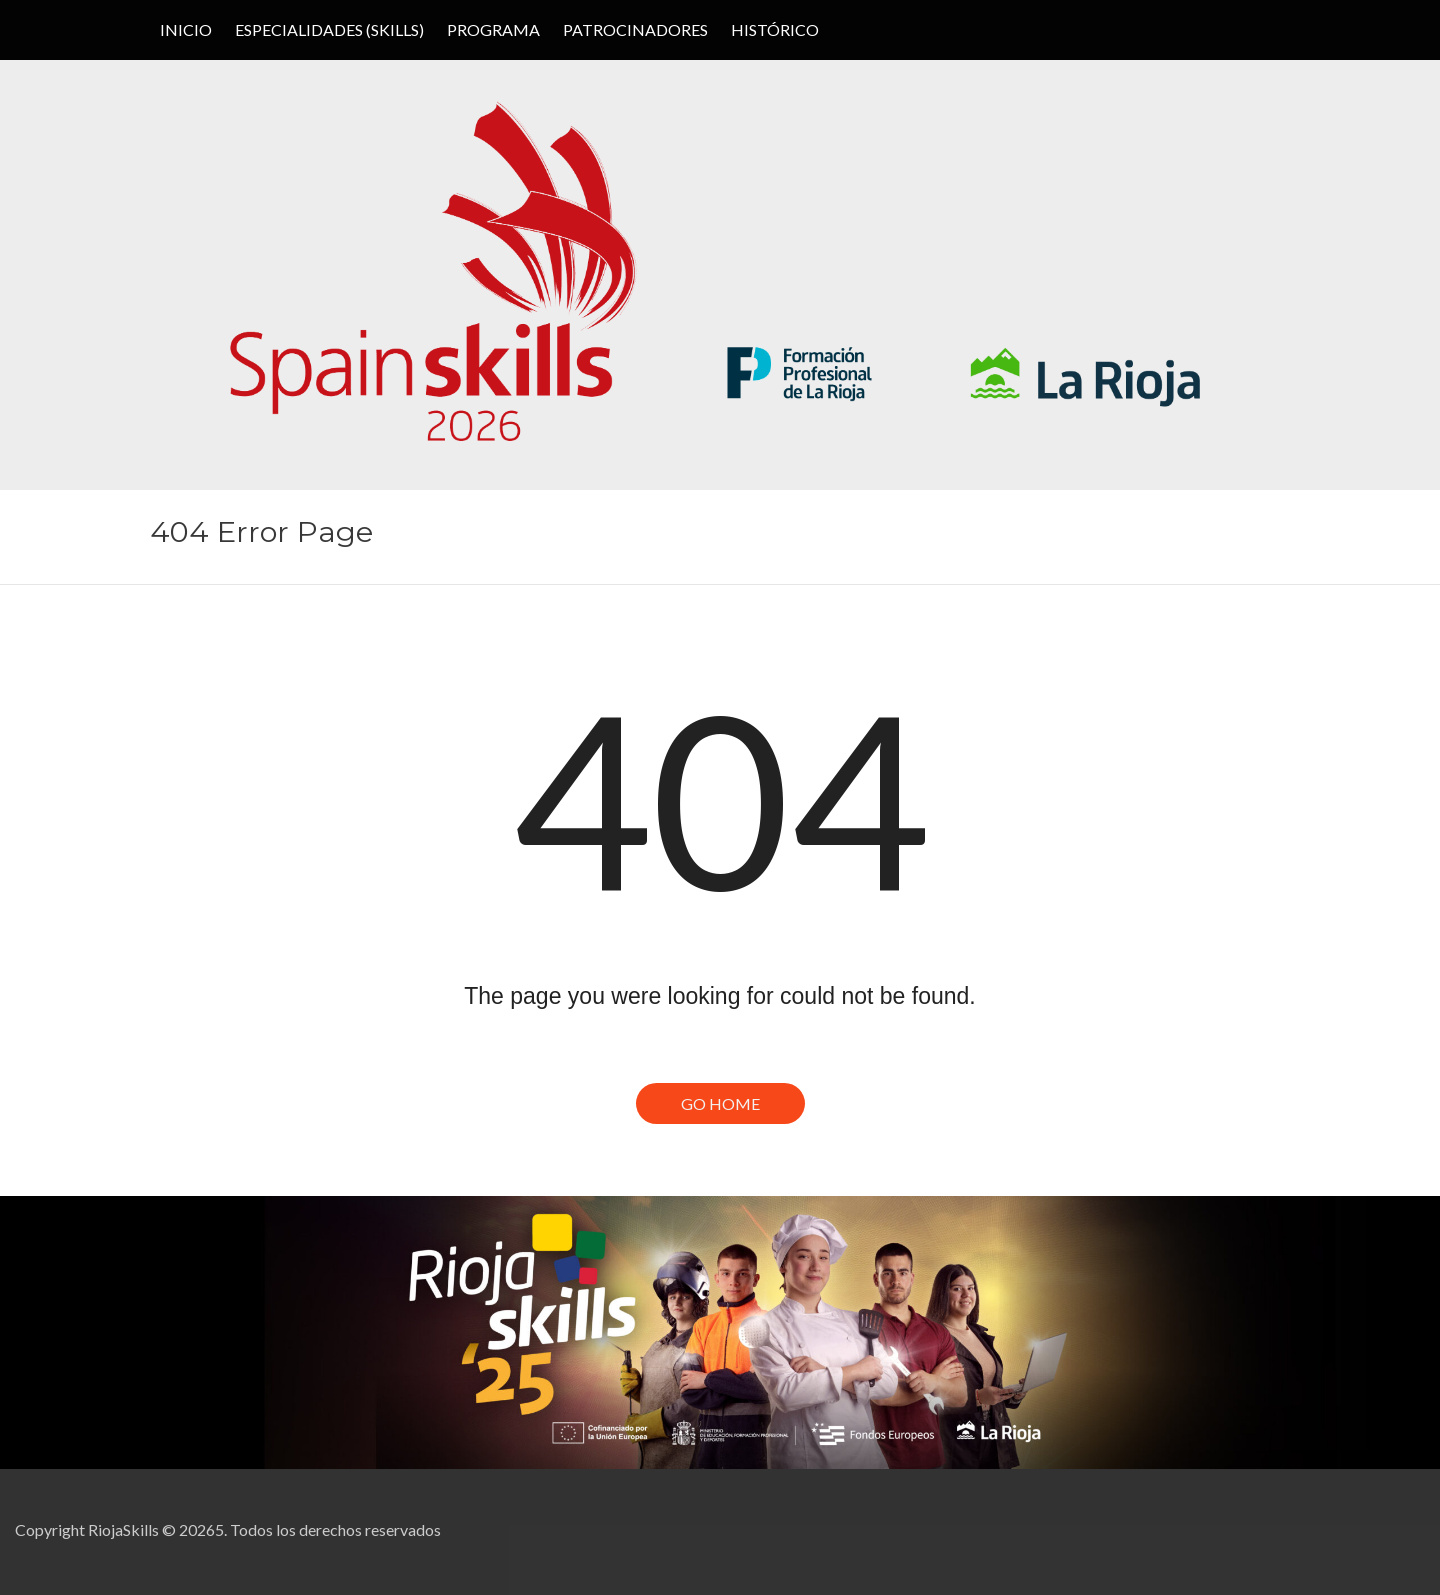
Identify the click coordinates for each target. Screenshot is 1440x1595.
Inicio (186, 29)
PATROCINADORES (635, 29)
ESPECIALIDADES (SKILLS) (329, 29)
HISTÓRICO (775, 29)
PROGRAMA (493, 29)
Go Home (720, 1103)
